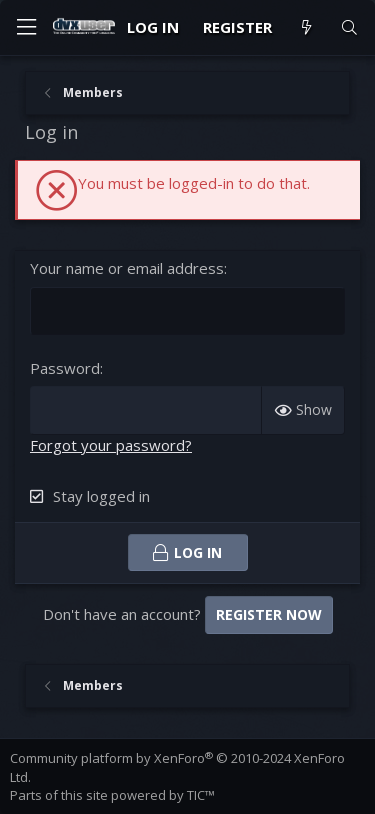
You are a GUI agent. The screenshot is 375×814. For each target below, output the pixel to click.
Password (65, 368)
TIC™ (201, 795)
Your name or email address (127, 268)
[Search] (349, 27)
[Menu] (26, 27)
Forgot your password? (111, 445)
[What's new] (305, 27)
